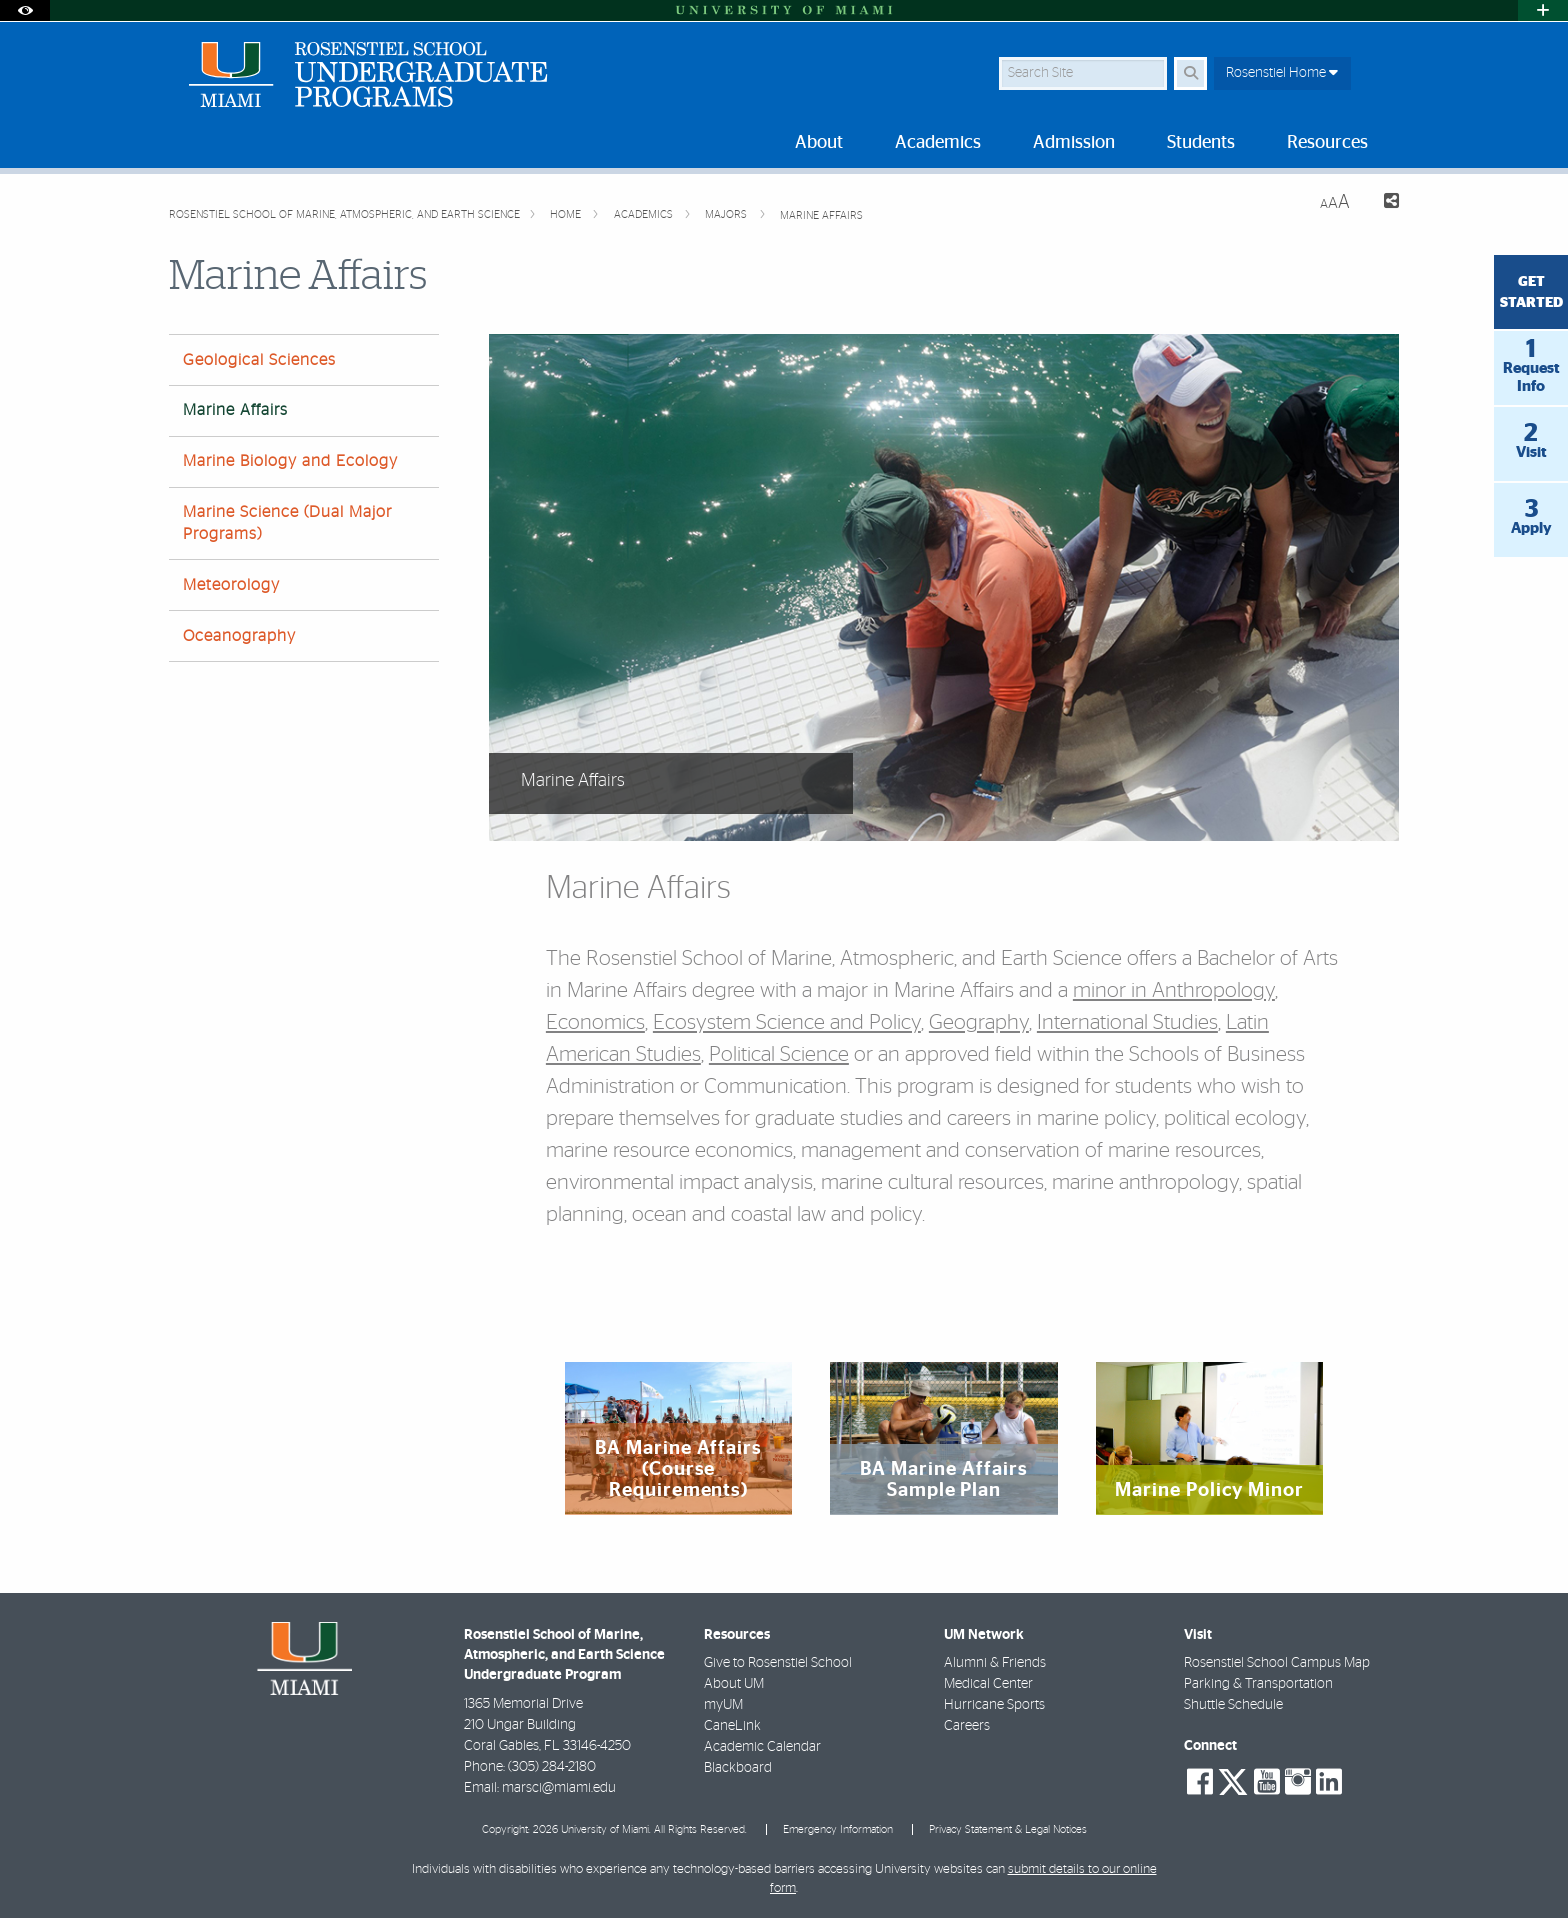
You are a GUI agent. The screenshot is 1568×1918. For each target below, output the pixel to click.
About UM (734, 1684)
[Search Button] (1190, 73)
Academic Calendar (762, 1747)
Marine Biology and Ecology (290, 461)
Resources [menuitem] (1327, 143)
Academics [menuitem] (938, 143)
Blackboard (738, 1768)
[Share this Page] (1382, 203)
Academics (645, 214)
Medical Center (988, 1684)
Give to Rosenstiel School (778, 1663)
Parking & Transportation (1258, 1684)
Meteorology (231, 585)
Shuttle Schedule (1233, 1705)
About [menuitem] (819, 143)
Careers (967, 1726)
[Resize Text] (1335, 202)
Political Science (779, 1054)
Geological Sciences (259, 360)
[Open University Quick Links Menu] (1543, 10)
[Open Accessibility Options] (25, 10)
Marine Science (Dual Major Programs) (287, 522)
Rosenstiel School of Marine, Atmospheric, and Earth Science (344, 214)
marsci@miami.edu (559, 1788)
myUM (723, 1705)
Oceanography (239, 636)
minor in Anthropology (1174, 990)
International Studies (1127, 1022)
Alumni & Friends (995, 1663)
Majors (727, 214)
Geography (979, 1022)
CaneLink (732, 1726)
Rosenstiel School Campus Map (1277, 1663)
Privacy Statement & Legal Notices (1008, 1829)
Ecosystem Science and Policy (787, 1022)
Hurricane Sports (994, 1705)
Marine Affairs (821, 215)
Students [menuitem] (1201, 143)
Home (567, 214)
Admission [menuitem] (1074, 143)
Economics (595, 1022)
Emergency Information (838, 1829)
